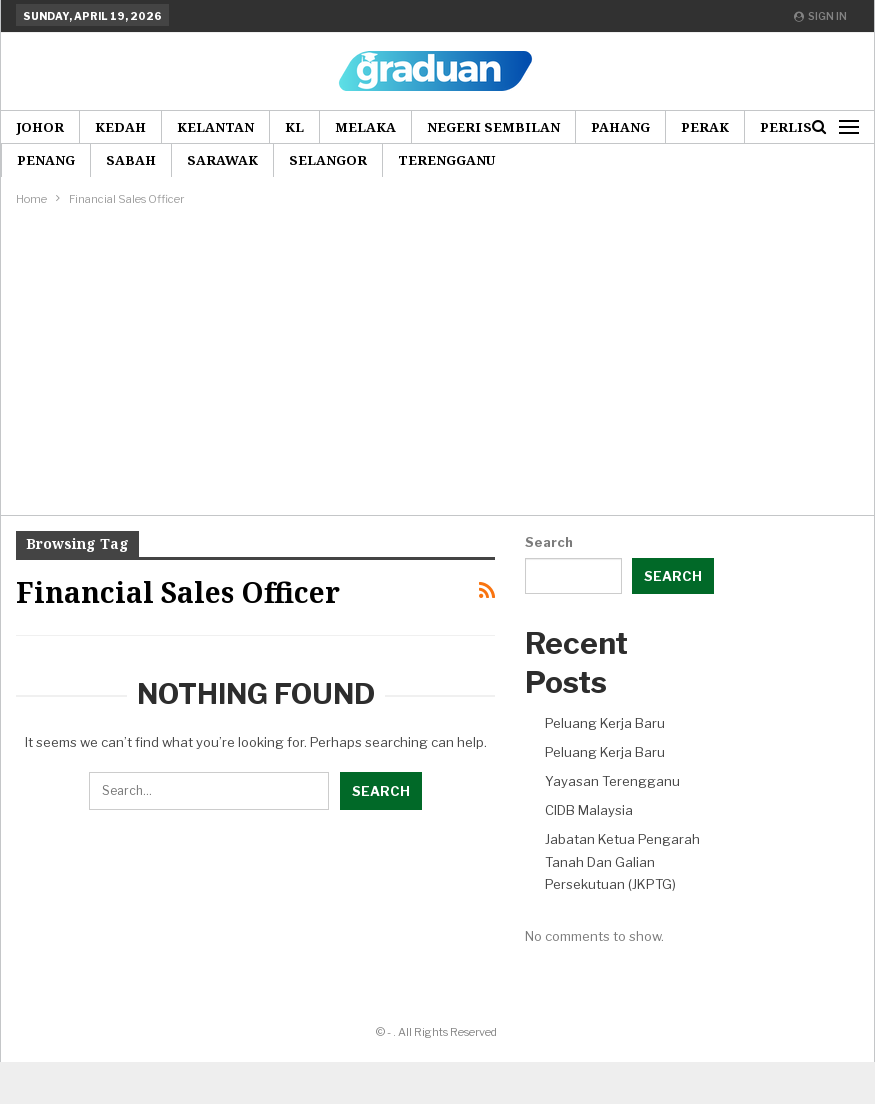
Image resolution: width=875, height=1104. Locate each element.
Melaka (365, 127)
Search (549, 542)
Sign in (820, 16)
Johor (40, 127)
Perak (705, 127)
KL (294, 127)
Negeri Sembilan (493, 127)
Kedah (120, 127)
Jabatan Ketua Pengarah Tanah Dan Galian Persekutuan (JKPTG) (622, 861)
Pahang (620, 127)
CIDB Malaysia (589, 810)
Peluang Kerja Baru (605, 723)
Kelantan (215, 127)
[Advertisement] (438, 360)
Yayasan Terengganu (612, 781)
